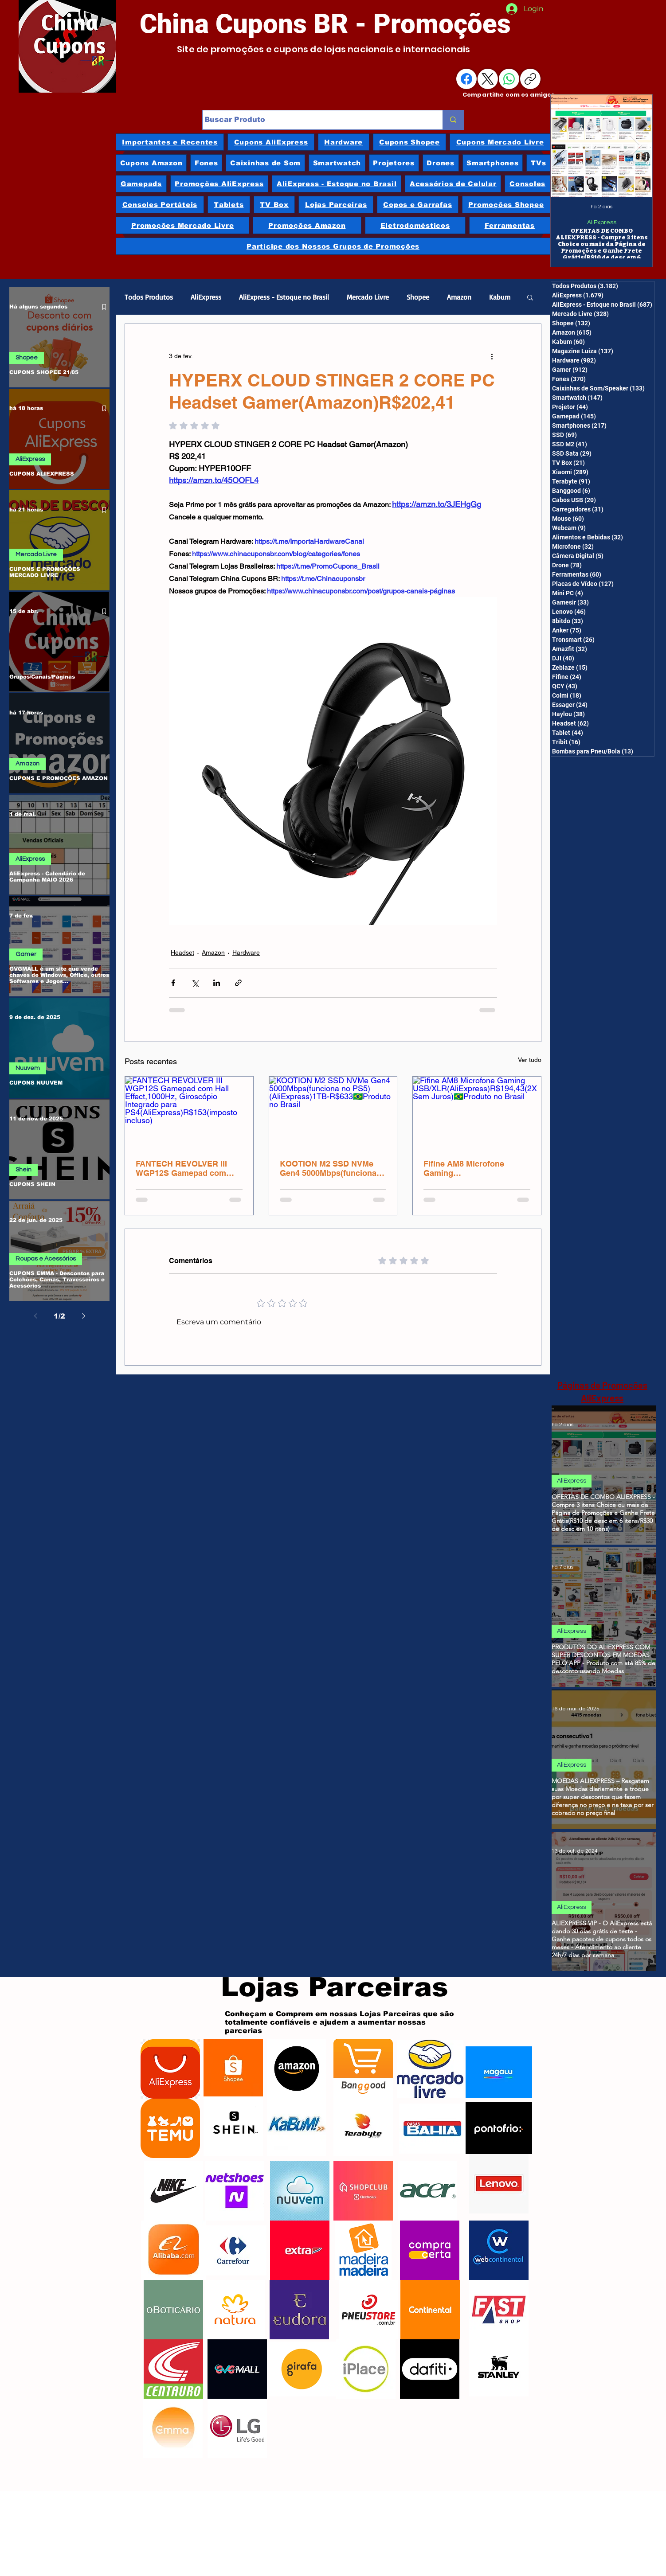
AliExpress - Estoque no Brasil (284, 297)
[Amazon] (296, 2068)
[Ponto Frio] (499, 2128)
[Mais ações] (491, 356)
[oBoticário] (173, 2309)
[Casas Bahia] (432, 2128)
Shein (23, 1170)
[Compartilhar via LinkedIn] (216, 983)
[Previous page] (35, 1316)
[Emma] (173, 2428)
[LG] (237, 2428)
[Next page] (83, 1316)
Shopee (27, 358)
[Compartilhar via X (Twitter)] (195, 983)
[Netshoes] (234, 2191)
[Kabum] (296, 2126)
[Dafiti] (430, 2369)
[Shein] (233, 2126)
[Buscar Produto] (314, 119)
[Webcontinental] (499, 2250)
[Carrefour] (233, 2250)
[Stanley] (499, 2366)
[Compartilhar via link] (238, 983)
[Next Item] (636, 146)
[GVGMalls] (237, 2369)
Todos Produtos (149, 297)
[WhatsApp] (509, 79)
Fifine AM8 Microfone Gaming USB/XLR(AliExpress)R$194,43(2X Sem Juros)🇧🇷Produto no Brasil (476, 1168)
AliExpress (601, 222)
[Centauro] (173, 2369)
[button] (530, 297)
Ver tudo (529, 1059)
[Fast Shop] (499, 2309)
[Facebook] (466, 79)
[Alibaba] (173, 2250)
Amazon (27, 764)
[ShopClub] (363, 2191)
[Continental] (430, 2309)
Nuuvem (28, 1068)
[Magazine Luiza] (499, 2072)
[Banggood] (363, 2068)
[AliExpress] (170, 2069)
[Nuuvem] (300, 2191)
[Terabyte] (363, 2126)
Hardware (246, 952)
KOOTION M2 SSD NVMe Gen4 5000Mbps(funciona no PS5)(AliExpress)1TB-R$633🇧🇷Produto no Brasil (330, 1168)
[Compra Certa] (429, 2250)
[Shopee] (233, 2069)
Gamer (26, 954)
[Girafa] (301, 2369)
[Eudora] (299, 2309)
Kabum (499, 297)
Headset (182, 952)
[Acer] (427, 2191)
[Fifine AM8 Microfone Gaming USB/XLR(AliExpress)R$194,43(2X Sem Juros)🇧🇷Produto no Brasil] (477, 1112)
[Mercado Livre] (430, 2069)
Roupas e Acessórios (46, 1259)
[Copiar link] (530, 79)
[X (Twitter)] (488, 79)
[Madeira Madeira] (363, 2250)
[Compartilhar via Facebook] (173, 983)
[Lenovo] (499, 2183)
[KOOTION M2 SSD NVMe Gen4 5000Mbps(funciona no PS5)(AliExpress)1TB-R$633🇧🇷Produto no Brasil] (333, 1112)
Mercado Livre (36, 554)
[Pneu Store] (368, 2309)
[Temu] (170, 2128)
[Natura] (235, 2309)
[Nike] (173, 2191)
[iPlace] (365, 2369)
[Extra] (299, 2250)
